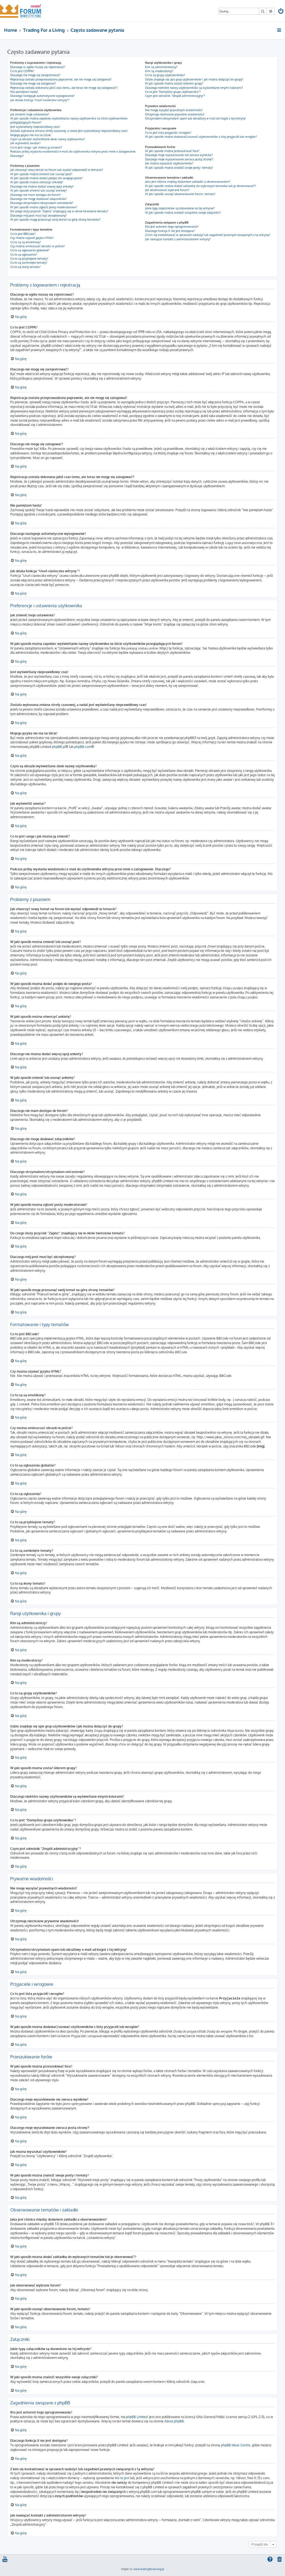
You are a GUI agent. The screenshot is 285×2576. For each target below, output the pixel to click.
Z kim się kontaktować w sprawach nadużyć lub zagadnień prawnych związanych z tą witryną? (207, 235)
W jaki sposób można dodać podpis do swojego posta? (46, 178)
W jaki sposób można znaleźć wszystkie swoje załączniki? (183, 212)
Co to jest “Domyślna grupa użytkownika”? (173, 92)
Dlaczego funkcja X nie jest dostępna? (170, 231)
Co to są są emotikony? (25, 242)
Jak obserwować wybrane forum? (167, 190)
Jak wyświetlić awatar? (25, 143)
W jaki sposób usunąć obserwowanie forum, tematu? (180, 194)
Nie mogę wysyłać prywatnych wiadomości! (174, 110)
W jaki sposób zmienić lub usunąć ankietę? (38, 190)
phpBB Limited (136, 2417)
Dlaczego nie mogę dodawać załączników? (38, 199)
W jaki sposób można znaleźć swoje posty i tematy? (179, 167)
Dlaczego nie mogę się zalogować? (33, 83)
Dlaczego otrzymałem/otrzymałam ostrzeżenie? (41, 203)
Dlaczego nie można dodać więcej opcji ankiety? (42, 186)
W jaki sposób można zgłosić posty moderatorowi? (43, 207)
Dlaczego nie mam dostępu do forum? (35, 195)
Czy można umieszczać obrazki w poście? (37, 246)
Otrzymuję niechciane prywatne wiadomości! (175, 114)
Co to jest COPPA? (22, 71)
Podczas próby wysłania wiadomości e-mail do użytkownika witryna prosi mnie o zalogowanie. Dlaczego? (73, 153)
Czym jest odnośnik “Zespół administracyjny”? (175, 96)
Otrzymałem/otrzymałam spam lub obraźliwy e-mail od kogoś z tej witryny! (195, 118)
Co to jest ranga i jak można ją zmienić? (36, 147)
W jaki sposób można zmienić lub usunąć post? (41, 174)
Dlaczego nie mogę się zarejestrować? (35, 75)
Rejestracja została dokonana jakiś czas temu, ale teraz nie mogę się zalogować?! (64, 88)
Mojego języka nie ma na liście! (30, 135)
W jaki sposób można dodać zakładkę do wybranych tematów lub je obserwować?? (200, 186)
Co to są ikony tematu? (25, 267)
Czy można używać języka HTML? (32, 238)
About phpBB (174, 2421)
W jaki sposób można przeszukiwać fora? (172, 151)
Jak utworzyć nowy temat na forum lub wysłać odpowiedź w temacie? (56, 170)
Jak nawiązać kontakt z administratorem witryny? (178, 239)
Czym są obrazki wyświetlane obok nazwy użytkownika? (47, 139)
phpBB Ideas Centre (235, 2445)
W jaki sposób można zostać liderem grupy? (174, 83)
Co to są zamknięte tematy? (28, 262)
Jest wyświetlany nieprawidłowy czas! (35, 127)
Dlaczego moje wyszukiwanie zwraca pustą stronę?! (179, 159)
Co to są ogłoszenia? (23, 254)
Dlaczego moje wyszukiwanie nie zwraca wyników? (179, 155)
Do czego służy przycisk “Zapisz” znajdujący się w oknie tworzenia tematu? (59, 211)
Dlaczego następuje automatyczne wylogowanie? (42, 96)
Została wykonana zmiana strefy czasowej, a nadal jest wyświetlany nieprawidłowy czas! (69, 131)
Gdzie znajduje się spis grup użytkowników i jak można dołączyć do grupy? (194, 79)
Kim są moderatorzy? (159, 71)
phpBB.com (82, 747)
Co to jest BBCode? (23, 234)
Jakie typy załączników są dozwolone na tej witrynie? (180, 208)
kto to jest (122, 2478)
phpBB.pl (58, 747)
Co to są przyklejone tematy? (29, 258)
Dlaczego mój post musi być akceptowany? (38, 215)
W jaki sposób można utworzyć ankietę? (36, 182)
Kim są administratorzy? (161, 67)
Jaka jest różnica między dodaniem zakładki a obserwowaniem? (187, 181)
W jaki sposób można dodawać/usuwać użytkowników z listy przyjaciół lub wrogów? (201, 137)
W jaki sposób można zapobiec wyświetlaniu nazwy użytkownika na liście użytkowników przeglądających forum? (69, 120)
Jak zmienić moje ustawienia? (29, 114)
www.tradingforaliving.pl (148, 2568)
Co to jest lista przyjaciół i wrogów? (168, 133)
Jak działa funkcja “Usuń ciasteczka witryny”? (39, 100)
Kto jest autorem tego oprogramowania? (172, 226)
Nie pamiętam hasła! (24, 92)
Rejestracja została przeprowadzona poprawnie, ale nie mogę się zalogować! (60, 79)
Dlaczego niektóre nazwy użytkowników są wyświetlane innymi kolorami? (194, 88)
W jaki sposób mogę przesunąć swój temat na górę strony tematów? (55, 219)
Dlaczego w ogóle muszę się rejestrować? (37, 67)
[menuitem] (281, 11)
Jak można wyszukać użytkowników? (169, 163)
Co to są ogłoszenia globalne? (30, 250)
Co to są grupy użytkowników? (165, 75)
